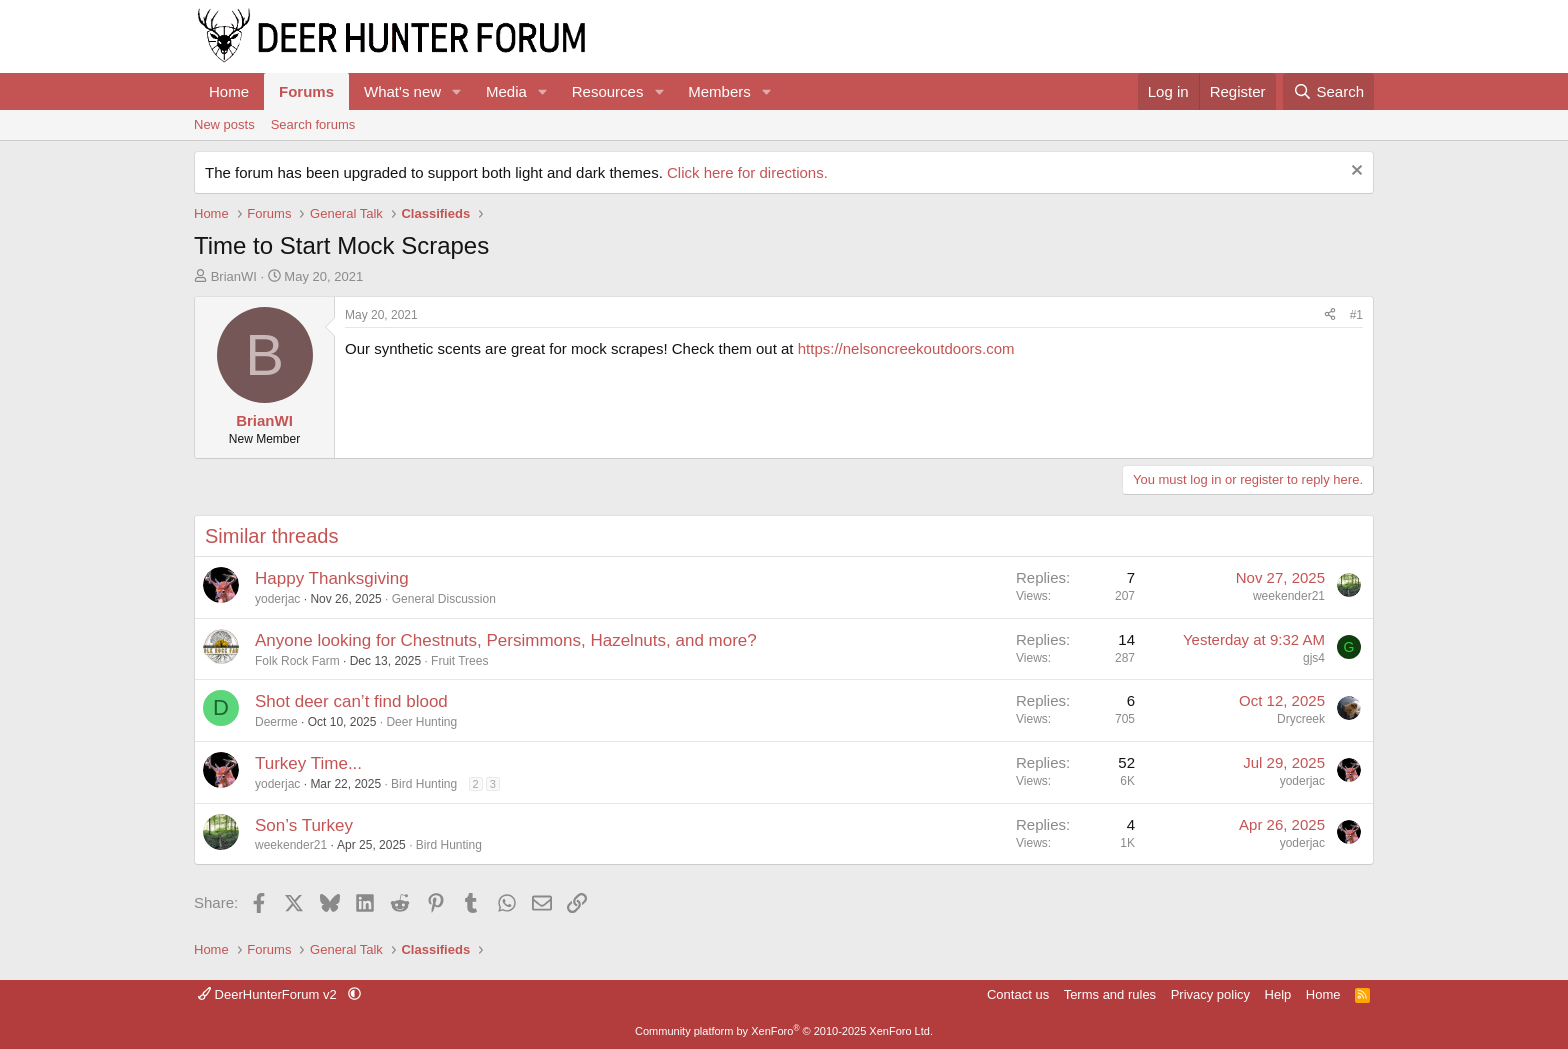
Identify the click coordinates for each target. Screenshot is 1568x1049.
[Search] (1328, 91)
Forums (306, 91)
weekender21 (1289, 596)
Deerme (276, 722)
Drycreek (1301, 719)
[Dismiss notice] (1354, 172)
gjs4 (1314, 658)
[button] (457, 91)
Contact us (1018, 994)
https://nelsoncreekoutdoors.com (906, 348)
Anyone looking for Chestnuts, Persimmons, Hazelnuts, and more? (506, 640)
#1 (1356, 315)
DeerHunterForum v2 (269, 994)
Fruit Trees (459, 661)
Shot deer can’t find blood (351, 701)
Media (506, 91)
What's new (402, 91)
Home (229, 91)
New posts (224, 124)
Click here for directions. (747, 172)
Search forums (313, 124)
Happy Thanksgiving (332, 578)
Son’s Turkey (304, 825)
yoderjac (277, 599)
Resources (608, 91)
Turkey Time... (308, 763)
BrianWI (234, 276)
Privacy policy (1210, 994)
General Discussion (444, 599)
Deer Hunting (421, 722)
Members (719, 91)
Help (1278, 994)
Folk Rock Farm (297, 661)
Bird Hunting (424, 784)
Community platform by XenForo (784, 1031)
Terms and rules (1110, 994)
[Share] (1330, 315)
